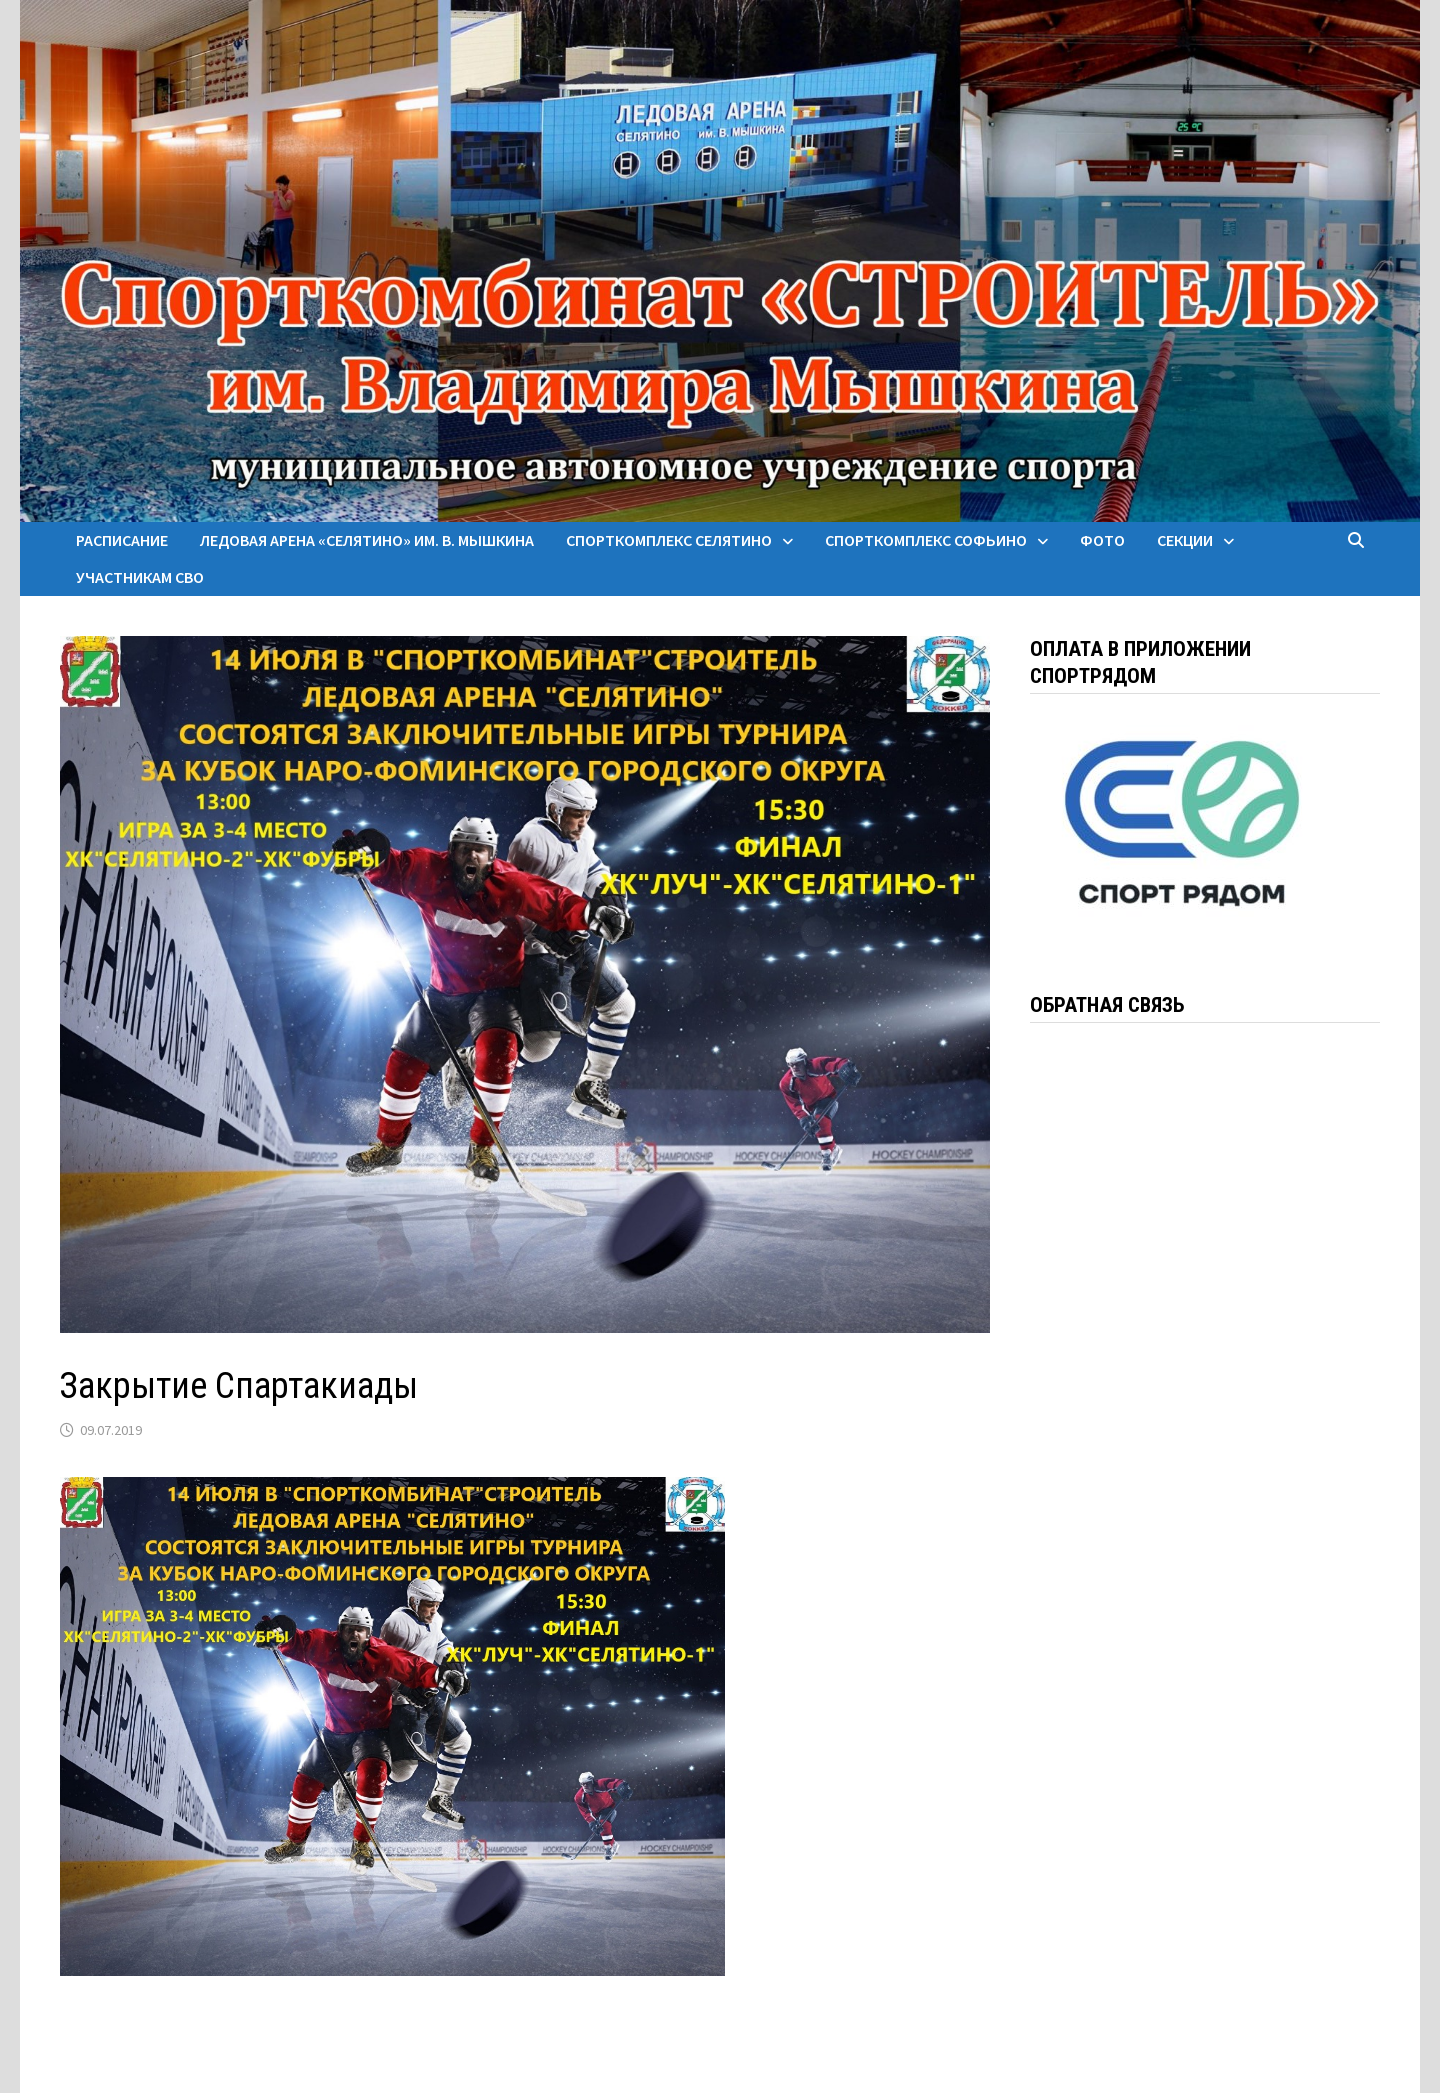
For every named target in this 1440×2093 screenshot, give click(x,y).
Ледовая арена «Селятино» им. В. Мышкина (367, 540)
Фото (1102, 540)
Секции (1185, 540)
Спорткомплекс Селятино (669, 540)
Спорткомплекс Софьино (926, 540)
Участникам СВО (140, 577)
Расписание (122, 540)
